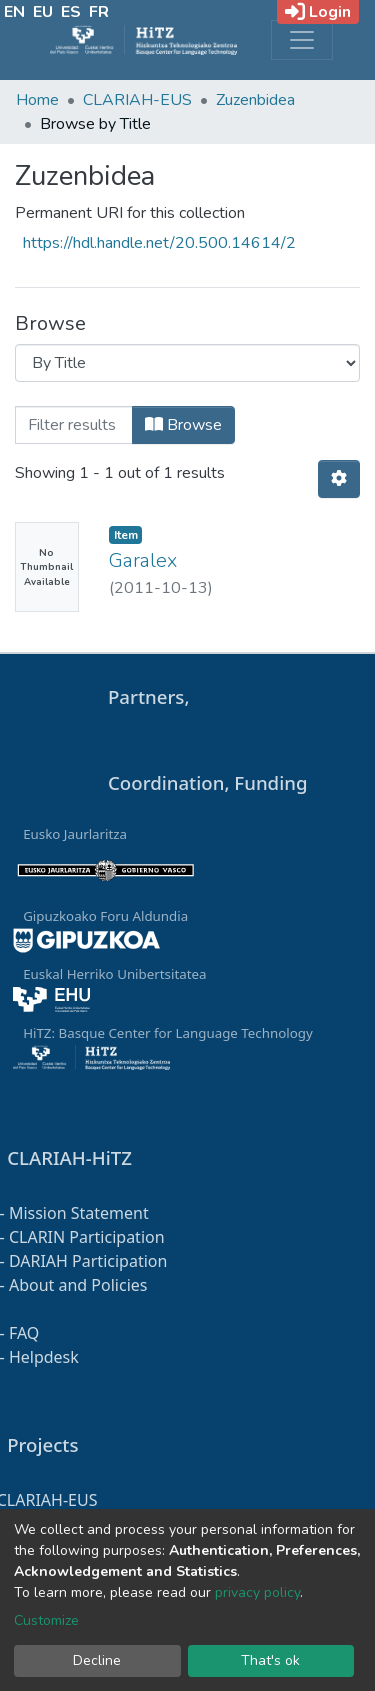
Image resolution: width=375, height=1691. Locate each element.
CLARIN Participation (87, 1237)
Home (37, 100)
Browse (183, 425)
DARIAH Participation (88, 1261)
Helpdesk (44, 1357)
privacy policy (257, 1592)
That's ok (270, 1660)
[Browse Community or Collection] (187, 363)
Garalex (143, 560)
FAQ (24, 1333)
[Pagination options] (339, 479)
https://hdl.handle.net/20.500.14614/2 (159, 243)
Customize (46, 1620)
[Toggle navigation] (302, 40)
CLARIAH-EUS (137, 100)
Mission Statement (79, 1213)
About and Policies (78, 1285)
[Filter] (74, 425)
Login (318, 12)
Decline (97, 1660)
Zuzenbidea (255, 100)
